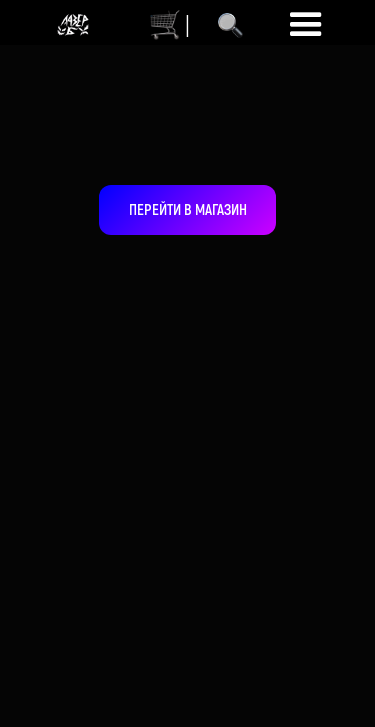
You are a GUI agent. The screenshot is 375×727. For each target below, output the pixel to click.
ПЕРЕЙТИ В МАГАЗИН (188, 209)
